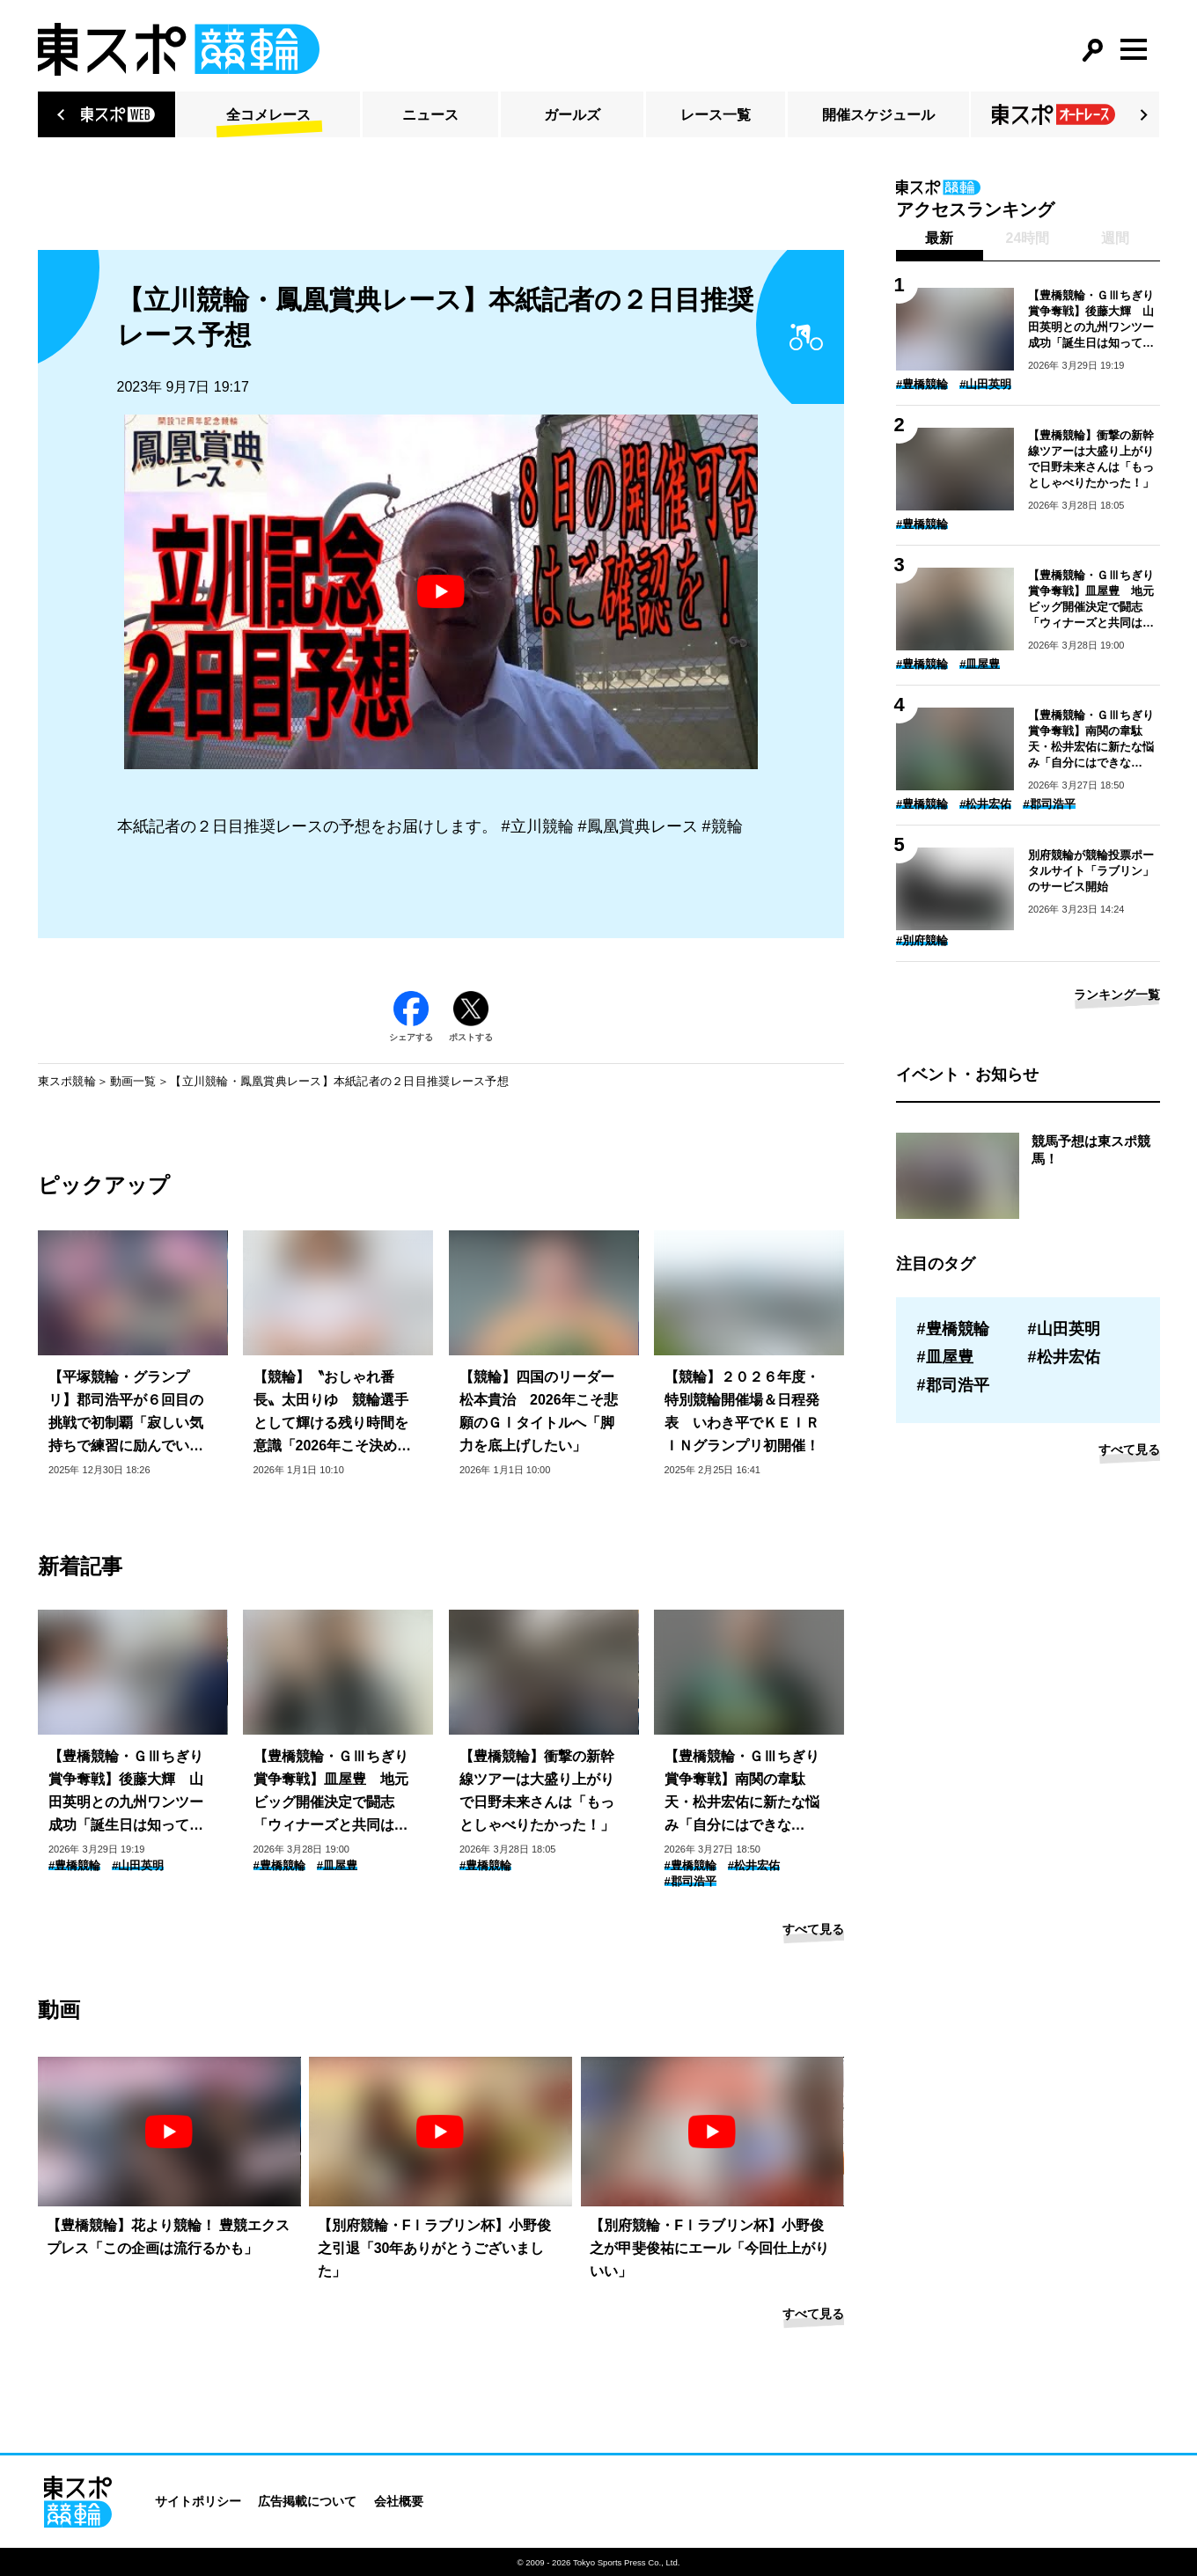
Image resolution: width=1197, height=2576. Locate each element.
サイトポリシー (198, 2501)
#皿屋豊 (337, 1865)
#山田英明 (138, 1865)
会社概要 (398, 2501)
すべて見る (813, 1929)
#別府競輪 (922, 940)
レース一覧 (715, 114)
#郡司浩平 (690, 1881)
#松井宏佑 (754, 1865)
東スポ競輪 (67, 1081)
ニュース (430, 114)
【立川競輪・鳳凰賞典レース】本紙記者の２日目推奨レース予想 (339, 1081)
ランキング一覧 (1117, 994)
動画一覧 (133, 1081)
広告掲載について (307, 2501)
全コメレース (268, 114)
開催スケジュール (878, 114)
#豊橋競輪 (74, 1865)
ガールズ (572, 114)
